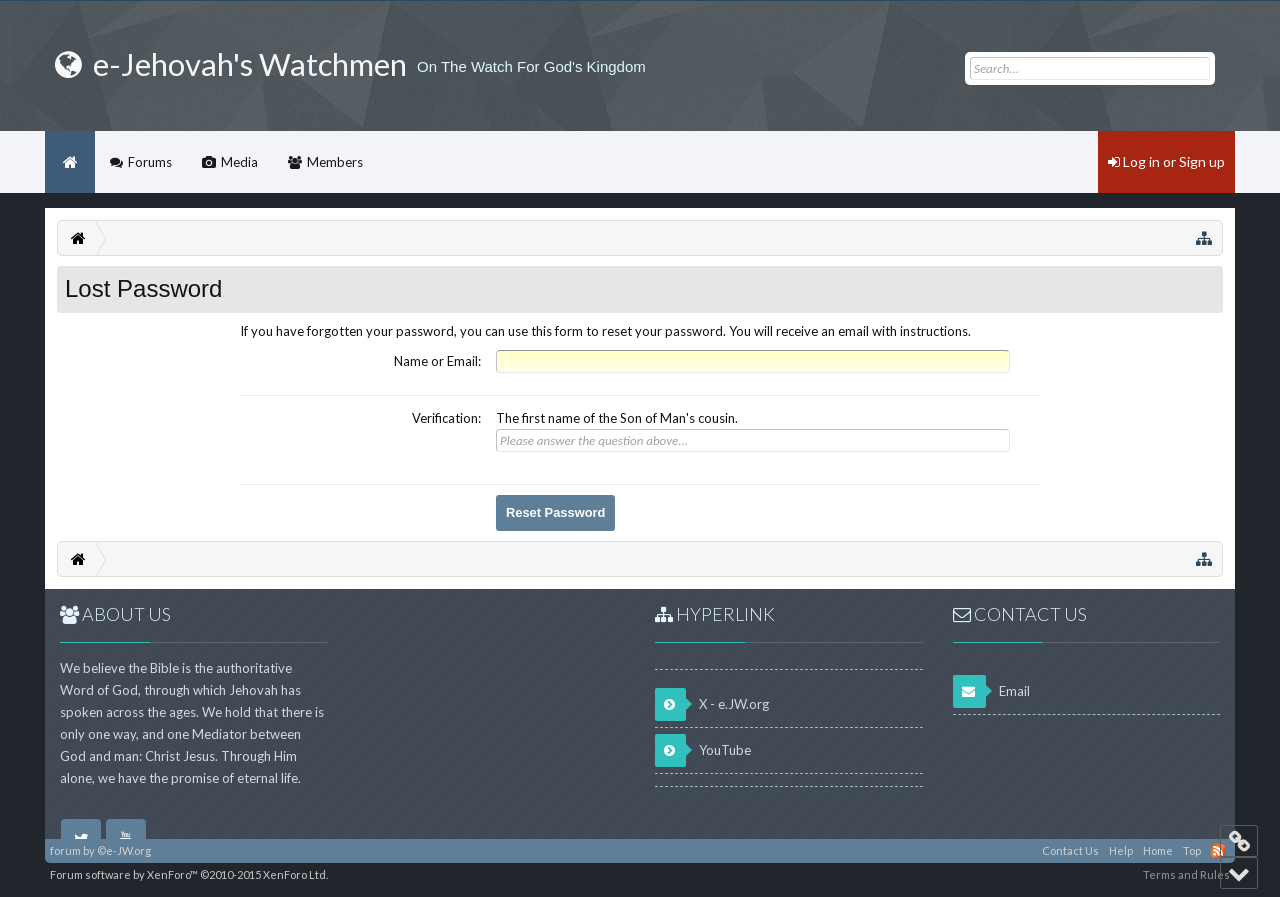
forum (65, 850)
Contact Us (1070, 850)
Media (239, 162)
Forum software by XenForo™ (189, 874)
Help (1121, 850)
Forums (150, 162)
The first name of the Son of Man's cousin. (617, 418)
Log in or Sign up (1166, 161)
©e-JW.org (124, 850)
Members (335, 162)
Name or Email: (437, 361)
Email (991, 691)
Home (70, 162)
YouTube (703, 750)
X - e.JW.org (712, 704)
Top (1192, 850)
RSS (1218, 851)
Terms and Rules (1186, 874)
